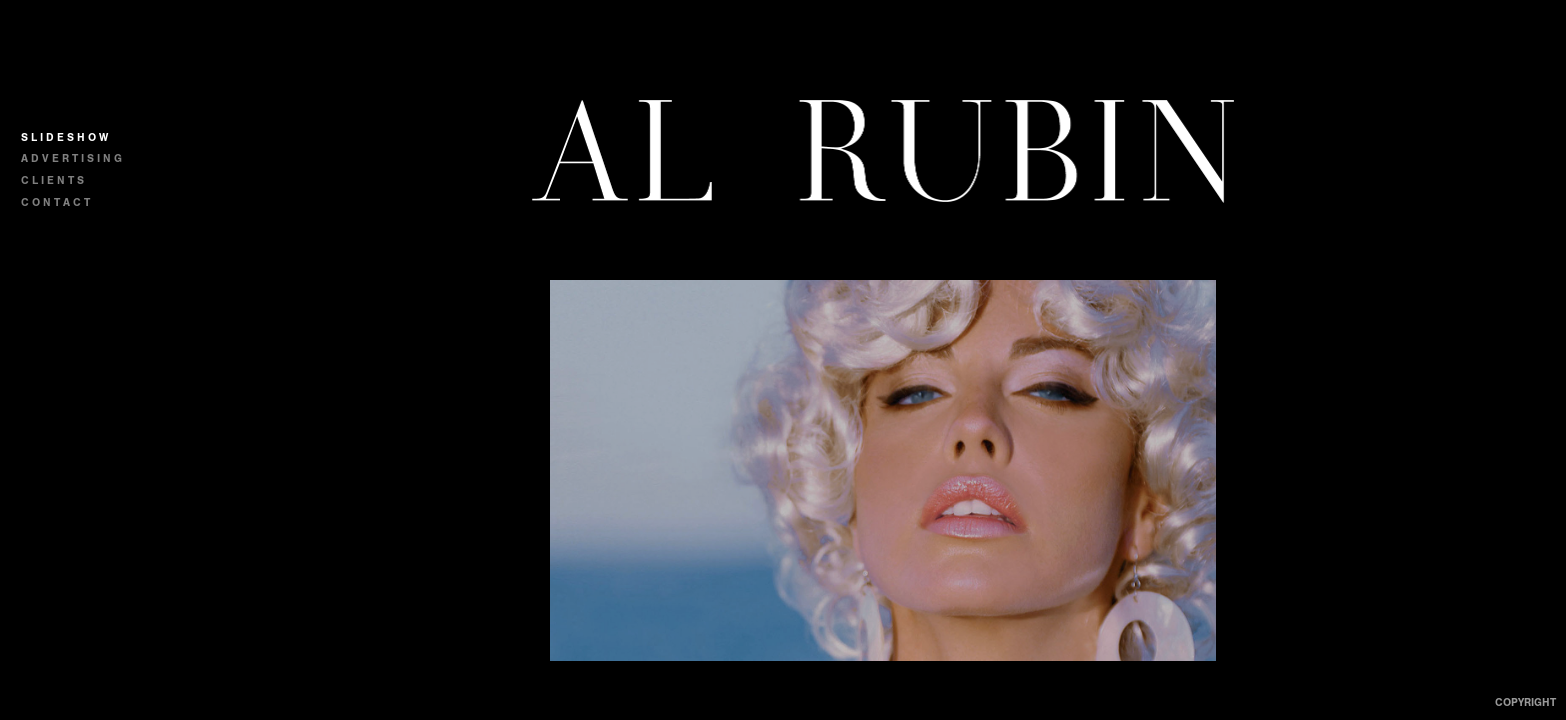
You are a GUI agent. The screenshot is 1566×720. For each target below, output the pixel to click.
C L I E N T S (52, 180)
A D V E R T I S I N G (71, 158)
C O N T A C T (55, 202)
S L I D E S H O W (64, 137)
